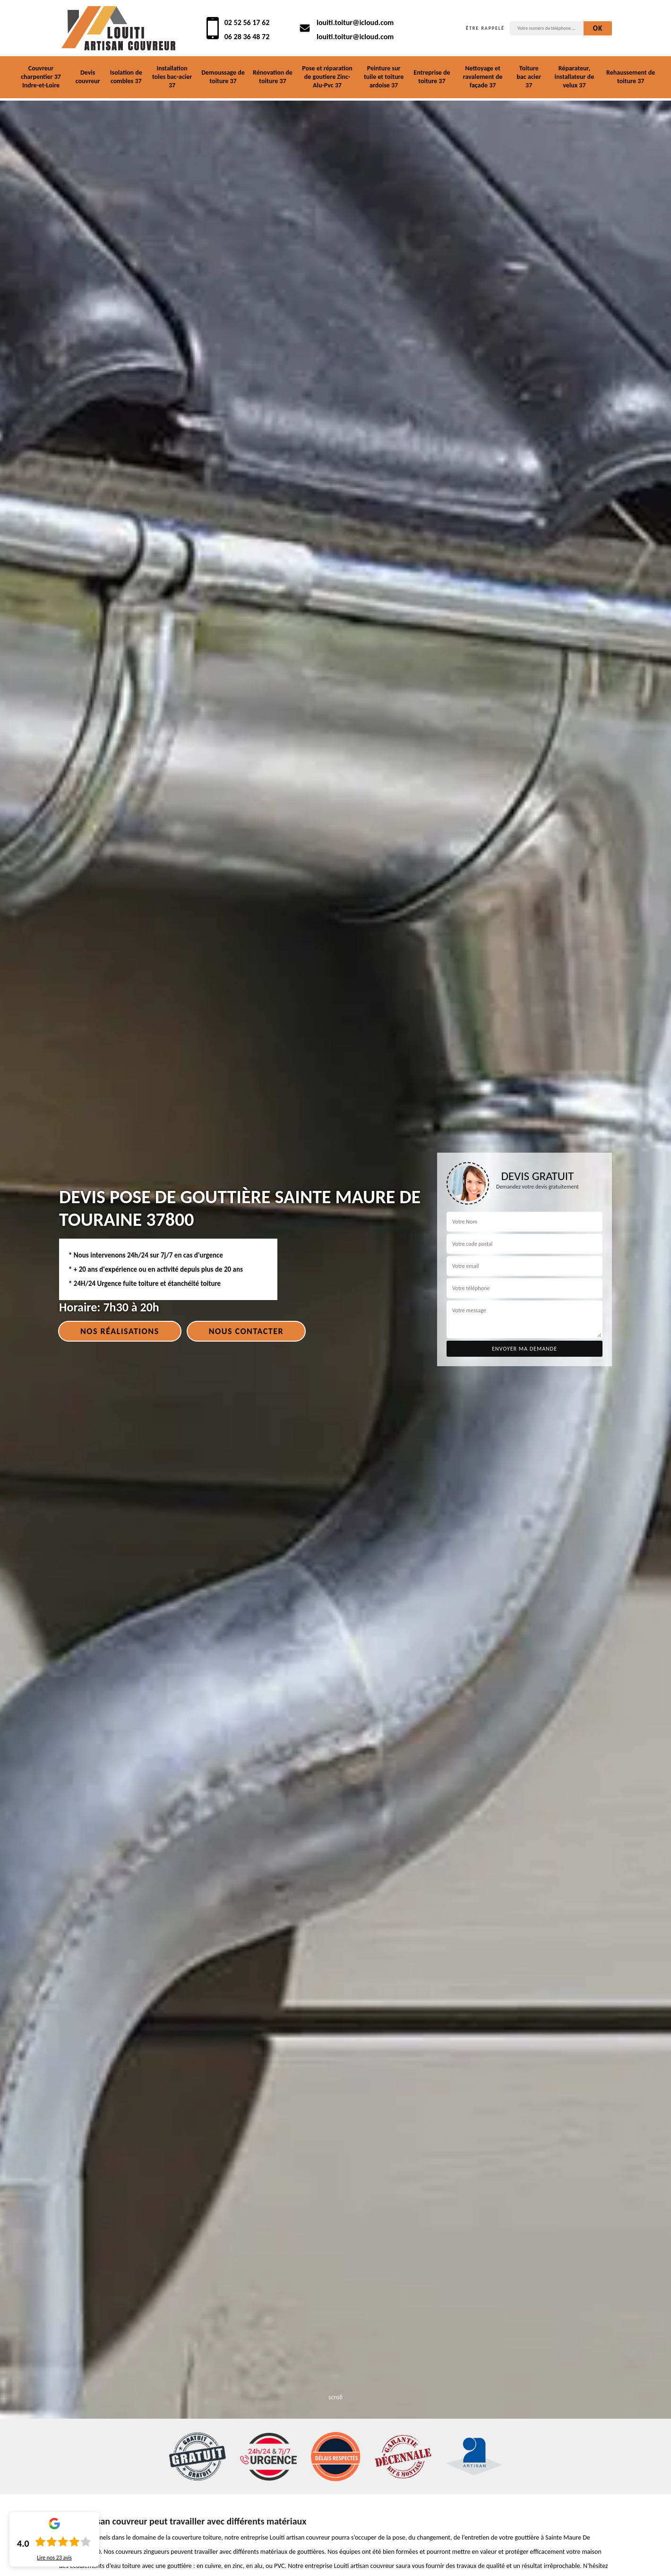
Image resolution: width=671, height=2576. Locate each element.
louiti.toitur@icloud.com (355, 22)
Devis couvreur (88, 76)
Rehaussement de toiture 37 (630, 76)
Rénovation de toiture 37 (272, 76)
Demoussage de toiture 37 (223, 76)
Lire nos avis (54, 2557)
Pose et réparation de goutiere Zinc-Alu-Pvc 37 (327, 76)
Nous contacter (246, 1331)
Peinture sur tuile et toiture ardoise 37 (384, 76)
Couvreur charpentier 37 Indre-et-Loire (41, 76)
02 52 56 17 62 (247, 22)
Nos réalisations (119, 1331)
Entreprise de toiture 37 (431, 76)
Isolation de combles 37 (126, 76)
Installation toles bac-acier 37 (172, 76)
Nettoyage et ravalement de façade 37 (483, 76)
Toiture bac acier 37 (528, 76)
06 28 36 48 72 (247, 36)
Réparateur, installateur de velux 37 (574, 76)
